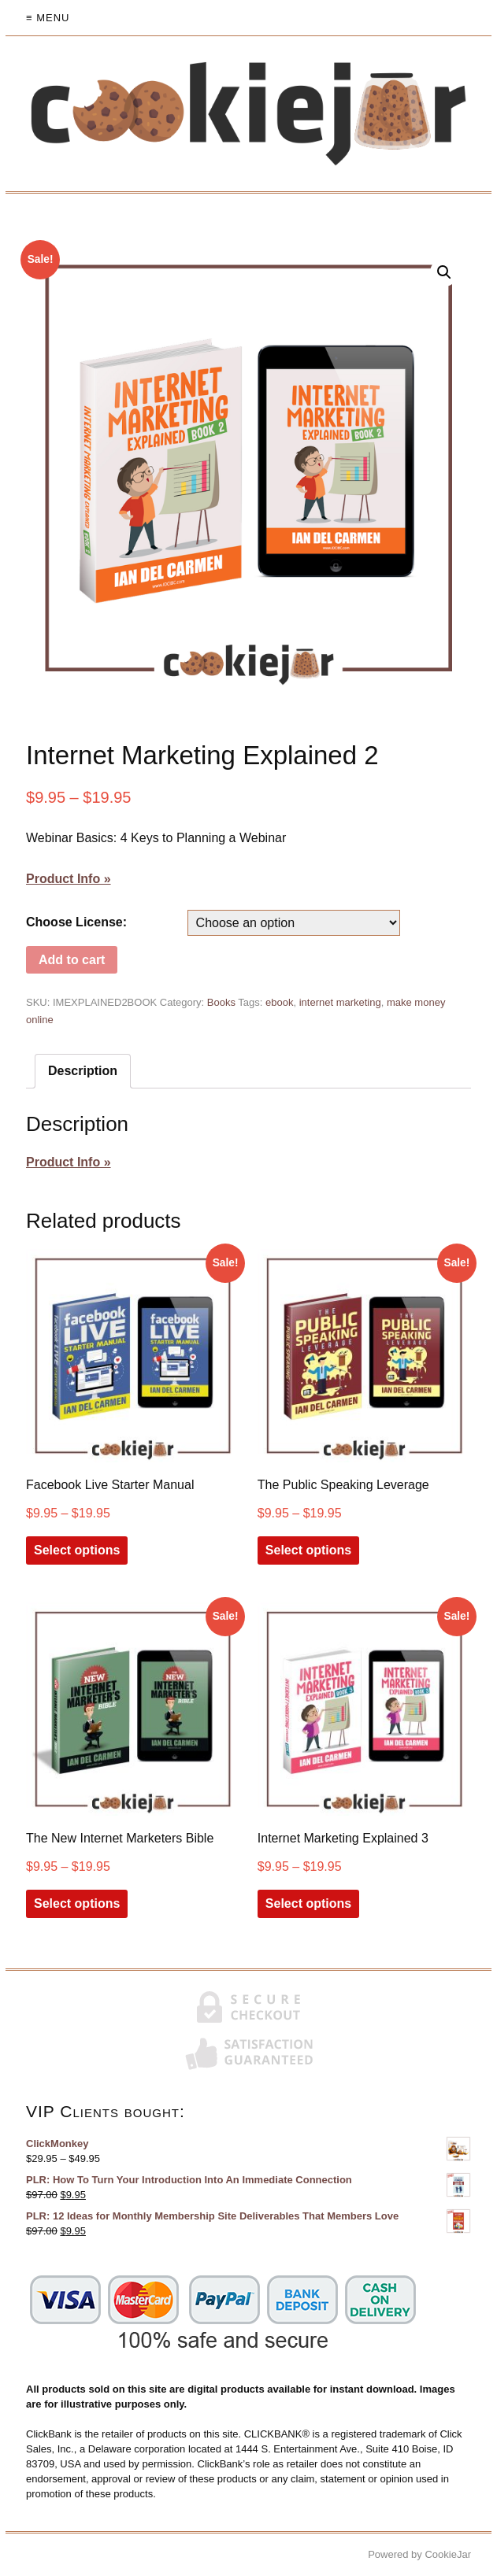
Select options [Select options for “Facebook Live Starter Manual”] (77, 1550)
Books (221, 1002)
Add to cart (72, 959)
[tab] (83, 1071)
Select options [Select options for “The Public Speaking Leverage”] (308, 1550)
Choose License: (76, 922)
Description (82, 1070)
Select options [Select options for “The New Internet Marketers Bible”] (77, 1903)
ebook (279, 1002)
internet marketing (340, 1002)
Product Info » (68, 878)
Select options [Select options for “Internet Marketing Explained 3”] (308, 1903)
